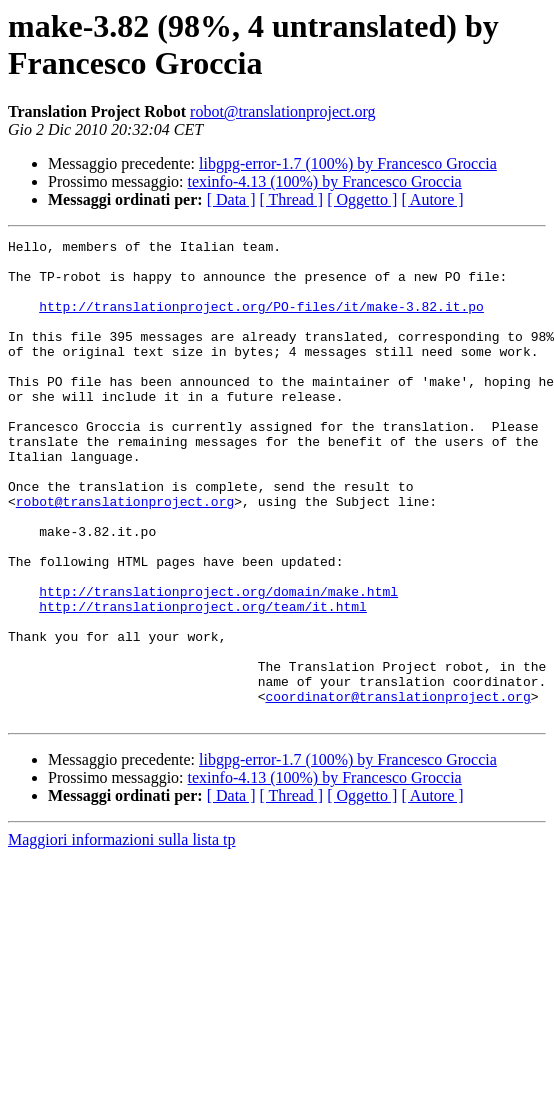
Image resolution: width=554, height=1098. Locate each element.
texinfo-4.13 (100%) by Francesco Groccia (325, 181)
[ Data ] (231, 199)
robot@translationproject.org (283, 111)
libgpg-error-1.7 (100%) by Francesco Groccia (348, 163)
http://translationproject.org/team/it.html (203, 681)
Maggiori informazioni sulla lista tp (122, 935)
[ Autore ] (432, 199)
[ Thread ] (292, 199)
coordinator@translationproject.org (397, 789)
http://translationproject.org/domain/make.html (218, 663)
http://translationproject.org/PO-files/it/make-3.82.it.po (261, 321)
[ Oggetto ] (362, 199)
